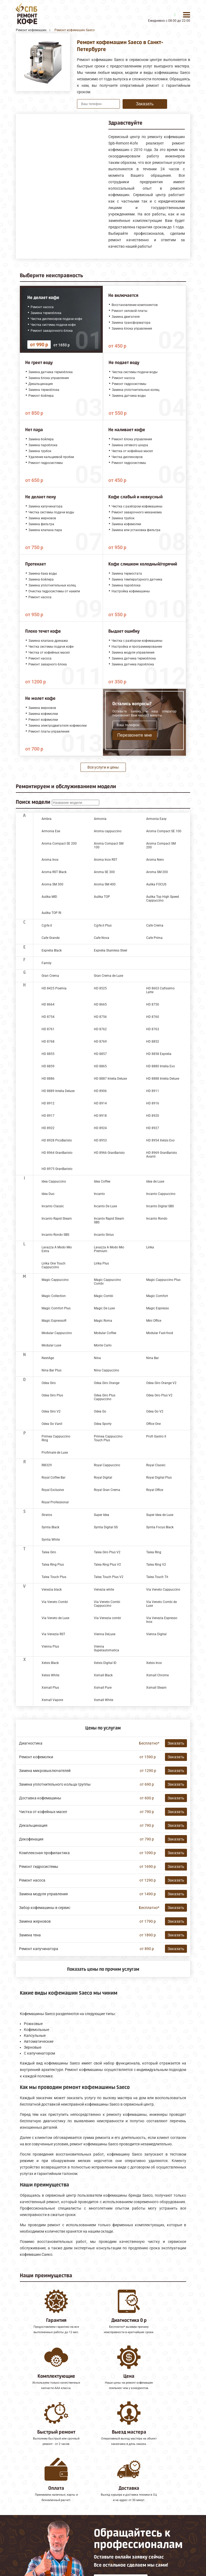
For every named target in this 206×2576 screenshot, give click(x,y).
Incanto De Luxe (105, 1206)
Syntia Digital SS (106, 1527)
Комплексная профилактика (44, 1853)
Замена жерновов (35, 1921)
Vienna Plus (50, 1646)
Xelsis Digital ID (105, 1663)
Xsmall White (103, 1700)
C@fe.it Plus (103, 925)
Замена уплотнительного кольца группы (55, 1784)
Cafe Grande (51, 938)
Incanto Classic (53, 1206)
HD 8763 (152, 1029)
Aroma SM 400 (105, 884)
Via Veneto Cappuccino (163, 1589)
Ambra (47, 819)
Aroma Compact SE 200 (59, 843)
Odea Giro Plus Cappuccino (104, 1397)
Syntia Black (50, 1527)
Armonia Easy (156, 819)
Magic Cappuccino (55, 1280)
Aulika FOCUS (156, 884)
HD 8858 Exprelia (158, 1054)
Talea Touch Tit (157, 1577)
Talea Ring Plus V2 (107, 1564)
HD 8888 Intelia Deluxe (162, 1078)
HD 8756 (100, 1017)
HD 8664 (48, 1004)
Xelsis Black (50, 1663)
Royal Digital (103, 1477)
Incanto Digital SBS (160, 1206)
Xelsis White (50, 1675)
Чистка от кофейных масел (43, 1812)
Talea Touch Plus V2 (108, 1577)
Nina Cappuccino (106, 1370)
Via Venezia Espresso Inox (161, 1620)
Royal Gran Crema (107, 1490)
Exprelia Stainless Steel (110, 950)
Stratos (47, 1515)
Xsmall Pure (103, 1687)
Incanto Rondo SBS (55, 1235)
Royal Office (154, 1490)
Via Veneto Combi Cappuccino (107, 1604)
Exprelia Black (52, 950)
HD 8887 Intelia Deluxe (110, 1078)
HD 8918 (100, 1116)
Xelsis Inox (154, 1663)
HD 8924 (100, 1128)
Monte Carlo (103, 1345)
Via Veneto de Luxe (55, 1618)
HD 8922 (48, 1128)
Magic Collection (54, 1296)
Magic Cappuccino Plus (163, 1280)
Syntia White (51, 1539)
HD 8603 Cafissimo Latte (160, 990)
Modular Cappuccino (57, 1333)
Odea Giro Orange (106, 1383)
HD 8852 (152, 1041)
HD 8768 (48, 1041)
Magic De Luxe (104, 1308)
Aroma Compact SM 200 (161, 845)
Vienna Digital (156, 1634)
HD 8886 (48, 1078)
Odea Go (100, 1411)
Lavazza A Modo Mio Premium (109, 1249)
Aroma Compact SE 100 (163, 831)
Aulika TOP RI (51, 913)
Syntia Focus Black (160, 1527)
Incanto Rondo (156, 1218)
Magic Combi (103, 1296)
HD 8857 (100, 1054)
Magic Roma (103, 1321)
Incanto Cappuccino (160, 1194)
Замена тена (30, 1935)
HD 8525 (100, 988)
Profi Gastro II (156, 1436)
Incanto (99, 1194)
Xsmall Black (103, 1675)
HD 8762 (100, 1029)
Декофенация (31, 1839)
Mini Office (153, 1321)
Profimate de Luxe (55, 1452)
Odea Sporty (103, 1424)
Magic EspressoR (54, 1321)
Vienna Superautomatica (106, 1648)
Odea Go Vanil (52, 1424)
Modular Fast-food (159, 1333)
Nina (97, 1358)
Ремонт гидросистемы (38, 1866)
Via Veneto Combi (55, 1602)
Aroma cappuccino (108, 831)
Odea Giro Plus (52, 1395)
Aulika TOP (102, 897)
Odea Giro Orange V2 (161, 1383)
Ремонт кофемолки (36, 1757)
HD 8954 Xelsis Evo (160, 1140)
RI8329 (47, 1465)
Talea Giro (49, 1552)
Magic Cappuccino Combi (107, 1281)
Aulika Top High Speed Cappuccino (162, 898)
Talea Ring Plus (53, 1564)
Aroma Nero (155, 860)
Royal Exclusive (53, 1490)
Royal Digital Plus (159, 1477)
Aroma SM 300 (52, 884)
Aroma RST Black (54, 872)
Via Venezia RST (53, 1634)
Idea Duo (48, 1194)
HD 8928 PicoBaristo (57, 1140)
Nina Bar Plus (51, 1370)
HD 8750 (152, 1004)
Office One (153, 1424)
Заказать (144, 104)
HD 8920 (152, 1116)
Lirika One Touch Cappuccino (53, 1265)
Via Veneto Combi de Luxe (161, 1604)
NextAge (48, 1358)
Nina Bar (152, 1358)
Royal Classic (155, 1465)
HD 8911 (152, 1091)
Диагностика (30, 1743)
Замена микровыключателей (45, 1770)
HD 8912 (48, 1103)
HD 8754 (48, 1017)
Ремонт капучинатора (38, 1949)
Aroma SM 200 (157, 872)
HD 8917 (48, 1116)
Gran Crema (50, 976)
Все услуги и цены (103, 767)
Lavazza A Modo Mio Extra (57, 1249)
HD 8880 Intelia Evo (160, 1066)
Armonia (100, 819)
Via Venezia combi (107, 1618)
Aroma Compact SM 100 (108, 845)
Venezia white (104, 1589)
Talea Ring (153, 1552)
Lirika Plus (101, 1263)
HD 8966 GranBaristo (109, 1153)
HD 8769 (100, 1041)
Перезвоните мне (134, 735)
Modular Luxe (51, 1345)
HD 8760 (152, 1017)
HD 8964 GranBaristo (57, 1153)
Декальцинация (33, 1825)
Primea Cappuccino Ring (56, 1438)
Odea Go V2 (154, 1411)
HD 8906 (100, 1091)
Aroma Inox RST (105, 860)
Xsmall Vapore (52, 1700)
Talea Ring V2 (156, 1564)
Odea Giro (49, 1383)
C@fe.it (47, 925)
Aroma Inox (50, 860)
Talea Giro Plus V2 (107, 1552)
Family (47, 963)
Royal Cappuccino (107, 1465)
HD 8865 (100, 1066)
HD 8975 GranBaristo (57, 1169)
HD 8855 (48, 1054)
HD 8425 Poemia (54, 988)
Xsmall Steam (156, 1687)
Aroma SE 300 (104, 872)
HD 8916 (152, 1103)
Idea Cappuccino (54, 1181)
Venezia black (52, 1589)
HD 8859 (48, 1066)
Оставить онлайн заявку (121, 2535)
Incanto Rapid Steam (57, 1218)
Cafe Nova (101, 938)
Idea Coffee (102, 1181)
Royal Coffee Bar (53, 1477)
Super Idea (101, 1515)
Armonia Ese (51, 831)
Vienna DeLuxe (104, 1634)
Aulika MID (49, 897)
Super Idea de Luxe (159, 1515)
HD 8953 (100, 1140)
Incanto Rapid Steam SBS (109, 1220)
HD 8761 (48, 1029)
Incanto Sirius (104, 1235)
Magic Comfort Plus (56, 1308)
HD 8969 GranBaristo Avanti (161, 1154)
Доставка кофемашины (40, 1798)
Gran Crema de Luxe (108, 976)
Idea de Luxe (155, 1181)
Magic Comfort (157, 1296)
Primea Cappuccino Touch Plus (108, 1438)
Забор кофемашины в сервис (44, 1907)
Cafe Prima (154, 938)
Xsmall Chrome (157, 1675)
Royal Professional (55, 1502)
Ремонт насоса (32, 1880)
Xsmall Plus (50, 1687)
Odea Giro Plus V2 (159, 1395)
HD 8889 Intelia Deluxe (58, 1091)
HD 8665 (100, 1004)
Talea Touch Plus (54, 1577)
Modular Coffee (105, 1333)
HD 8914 (100, 1103)
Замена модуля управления (43, 1894)
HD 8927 (152, 1128)
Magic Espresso (157, 1308)
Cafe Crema (154, 925)
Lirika (150, 1247)
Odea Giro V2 (51, 1411)
